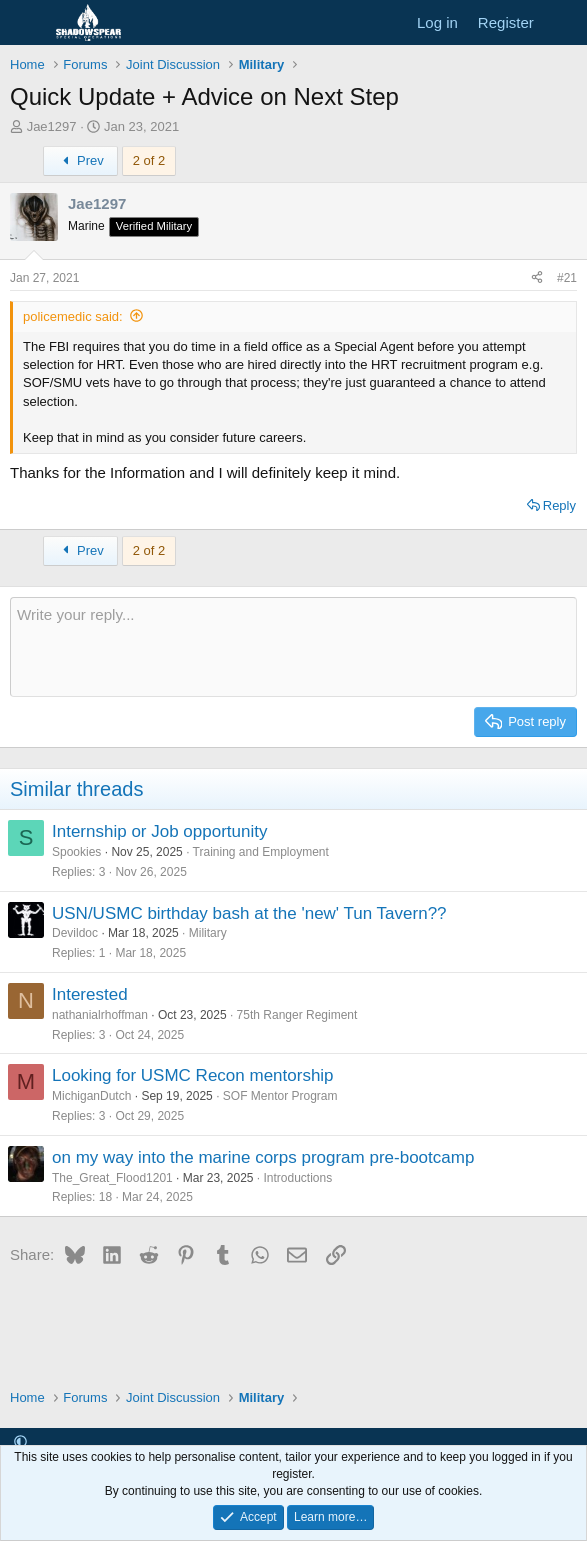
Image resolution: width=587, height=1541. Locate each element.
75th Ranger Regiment (297, 1015)
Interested (90, 994)
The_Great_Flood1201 (112, 1178)
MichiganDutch (91, 1096)
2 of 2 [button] (149, 160)
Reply (559, 505)
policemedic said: (73, 316)
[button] (20, 1442)
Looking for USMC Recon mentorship (193, 1075)
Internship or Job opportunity (159, 831)
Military (208, 933)
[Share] (537, 278)
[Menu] (27, 23)
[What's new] (563, 22)
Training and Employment (261, 852)
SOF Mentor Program (280, 1096)
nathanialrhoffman (100, 1015)
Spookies (76, 852)
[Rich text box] (293, 647)
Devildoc (75, 933)
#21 (567, 278)
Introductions (298, 1178)
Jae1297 (52, 126)
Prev (80, 160)
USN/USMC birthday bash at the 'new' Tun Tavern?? (249, 913)
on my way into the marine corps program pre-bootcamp (263, 1157)
